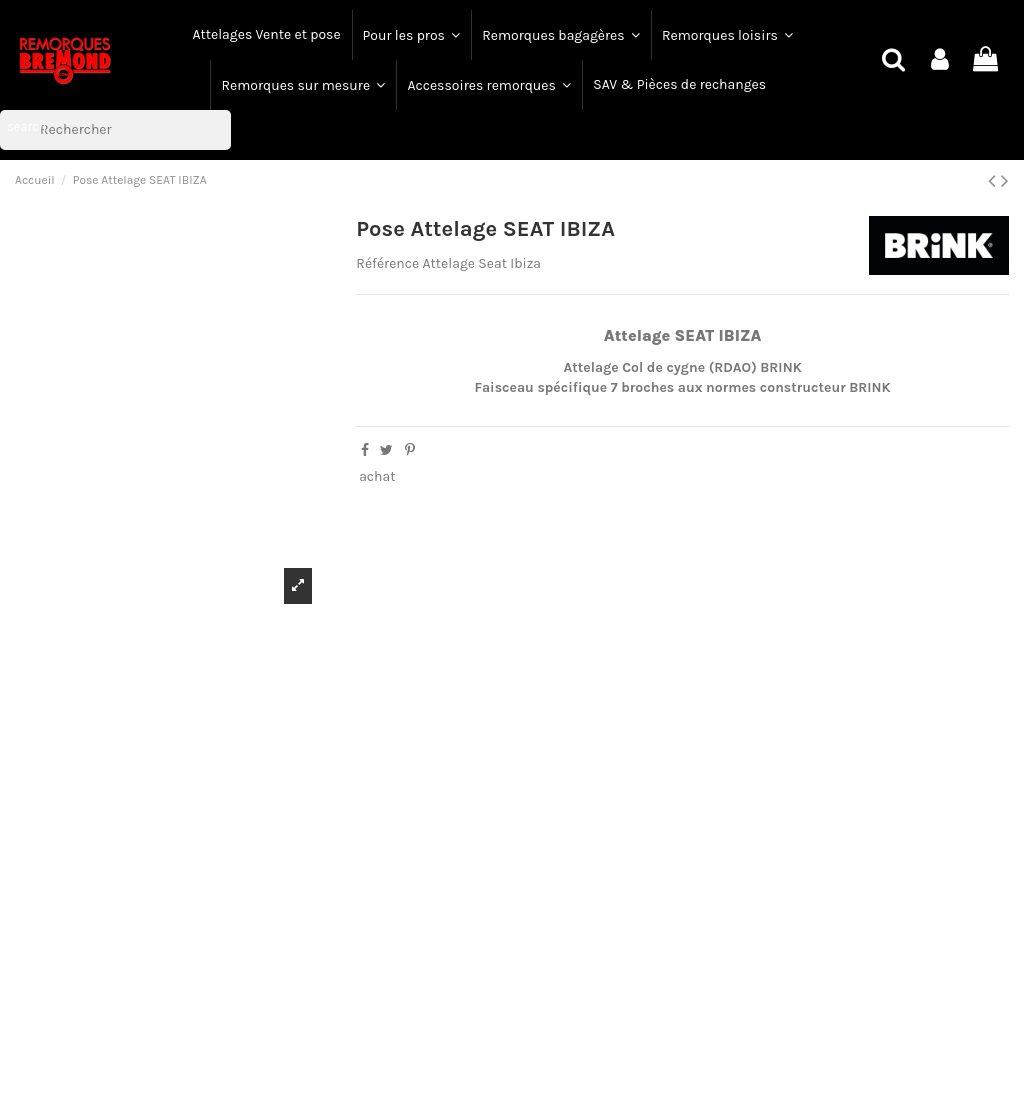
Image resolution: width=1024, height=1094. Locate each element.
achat (377, 476)
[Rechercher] (115, 130)
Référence (387, 263)
